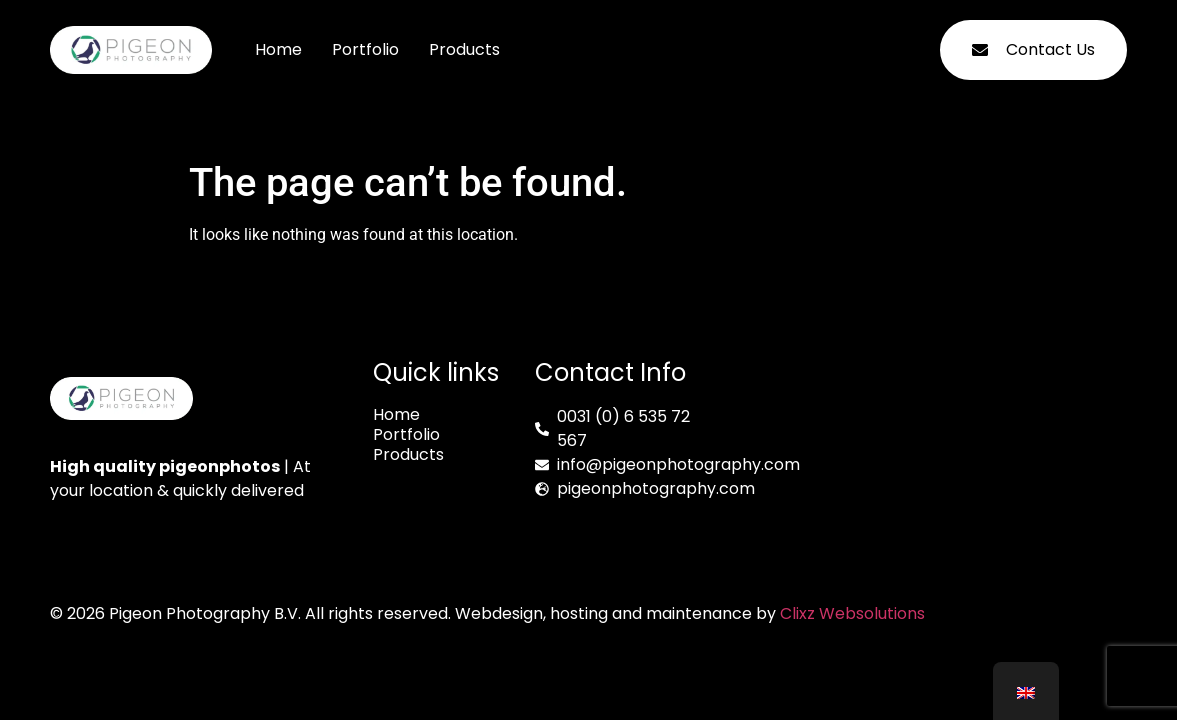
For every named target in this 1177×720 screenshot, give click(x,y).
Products (464, 49)
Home (278, 49)
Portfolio (365, 49)
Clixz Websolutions (852, 613)
